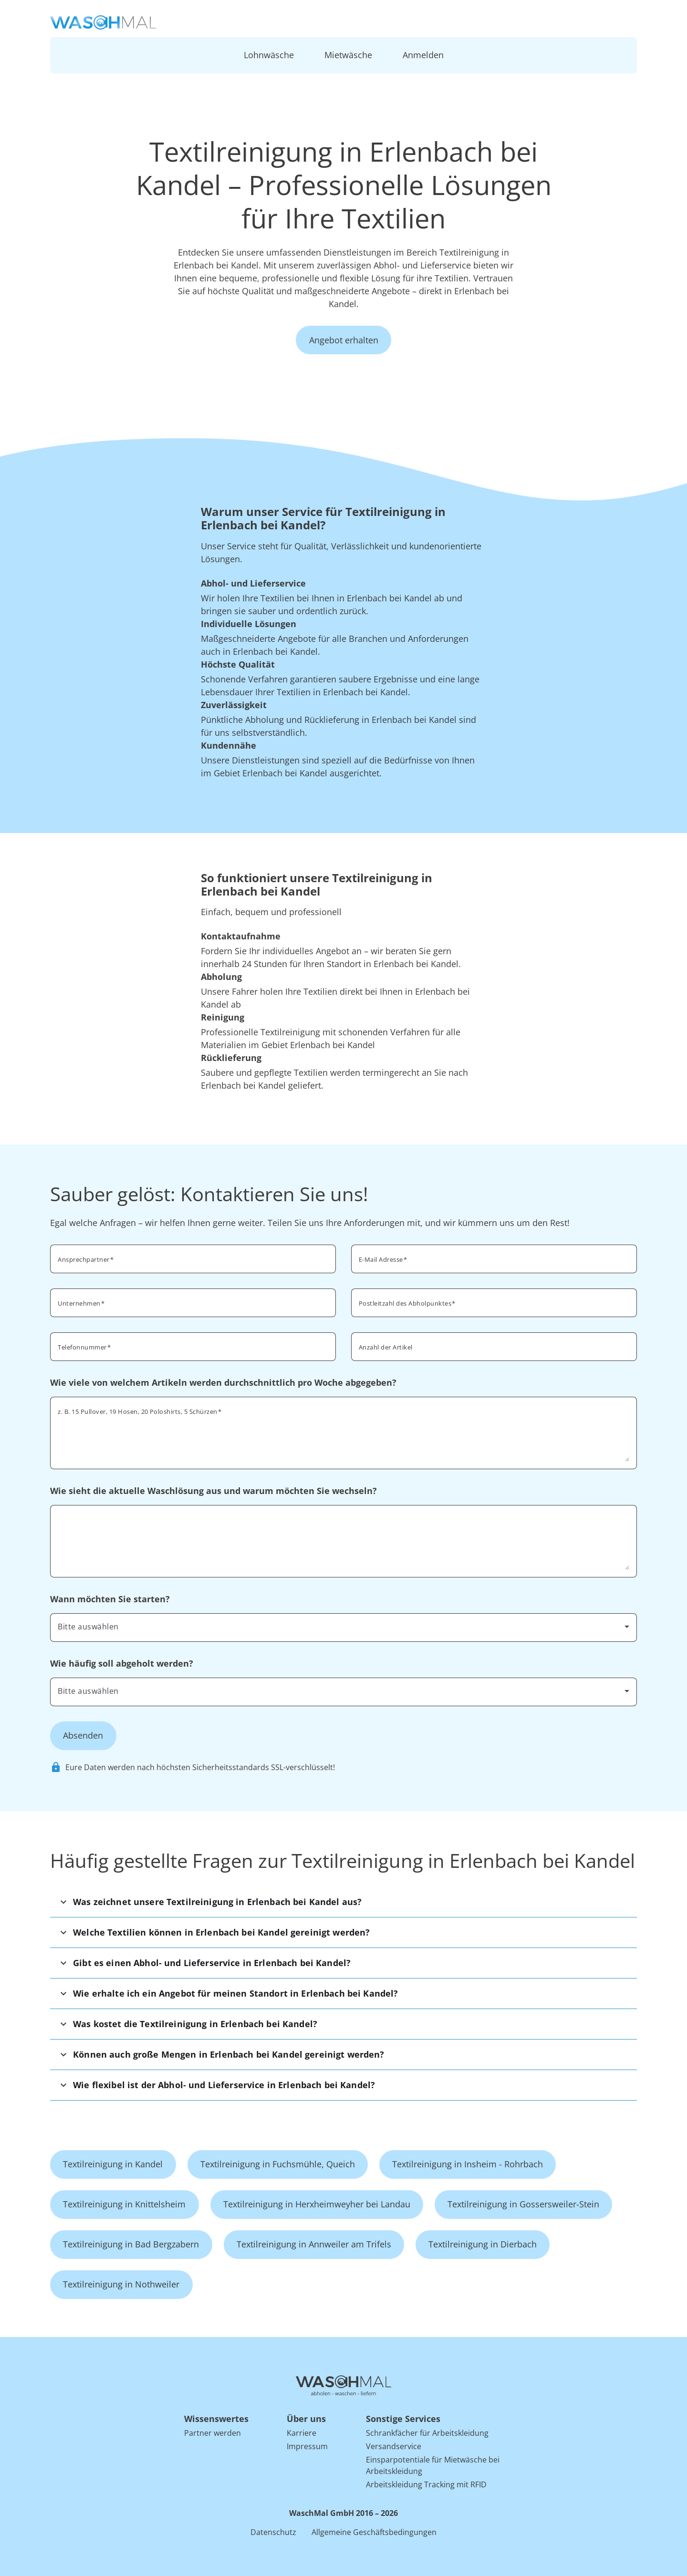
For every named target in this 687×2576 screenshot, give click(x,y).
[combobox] (494, 1302)
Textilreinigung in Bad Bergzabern (131, 2244)
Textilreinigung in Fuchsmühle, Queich (277, 2164)
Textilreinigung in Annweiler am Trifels (314, 2244)
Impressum (307, 2446)
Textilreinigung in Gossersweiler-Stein (523, 2204)
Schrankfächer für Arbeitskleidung (427, 2433)
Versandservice (393, 2446)
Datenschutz (273, 2532)
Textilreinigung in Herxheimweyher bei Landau (316, 2204)
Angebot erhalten (343, 340)
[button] (343, 1902)
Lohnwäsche (269, 55)
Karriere (301, 2433)
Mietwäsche (348, 55)
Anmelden (423, 55)
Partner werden (212, 2433)
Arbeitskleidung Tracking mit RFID (426, 2484)
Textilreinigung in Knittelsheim (124, 2204)
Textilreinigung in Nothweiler (121, 2284)
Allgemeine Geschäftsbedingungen (374, 2532)
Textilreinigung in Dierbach (482, 2244)
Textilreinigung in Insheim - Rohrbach (467, 2164)
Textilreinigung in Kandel (113, 2164)
